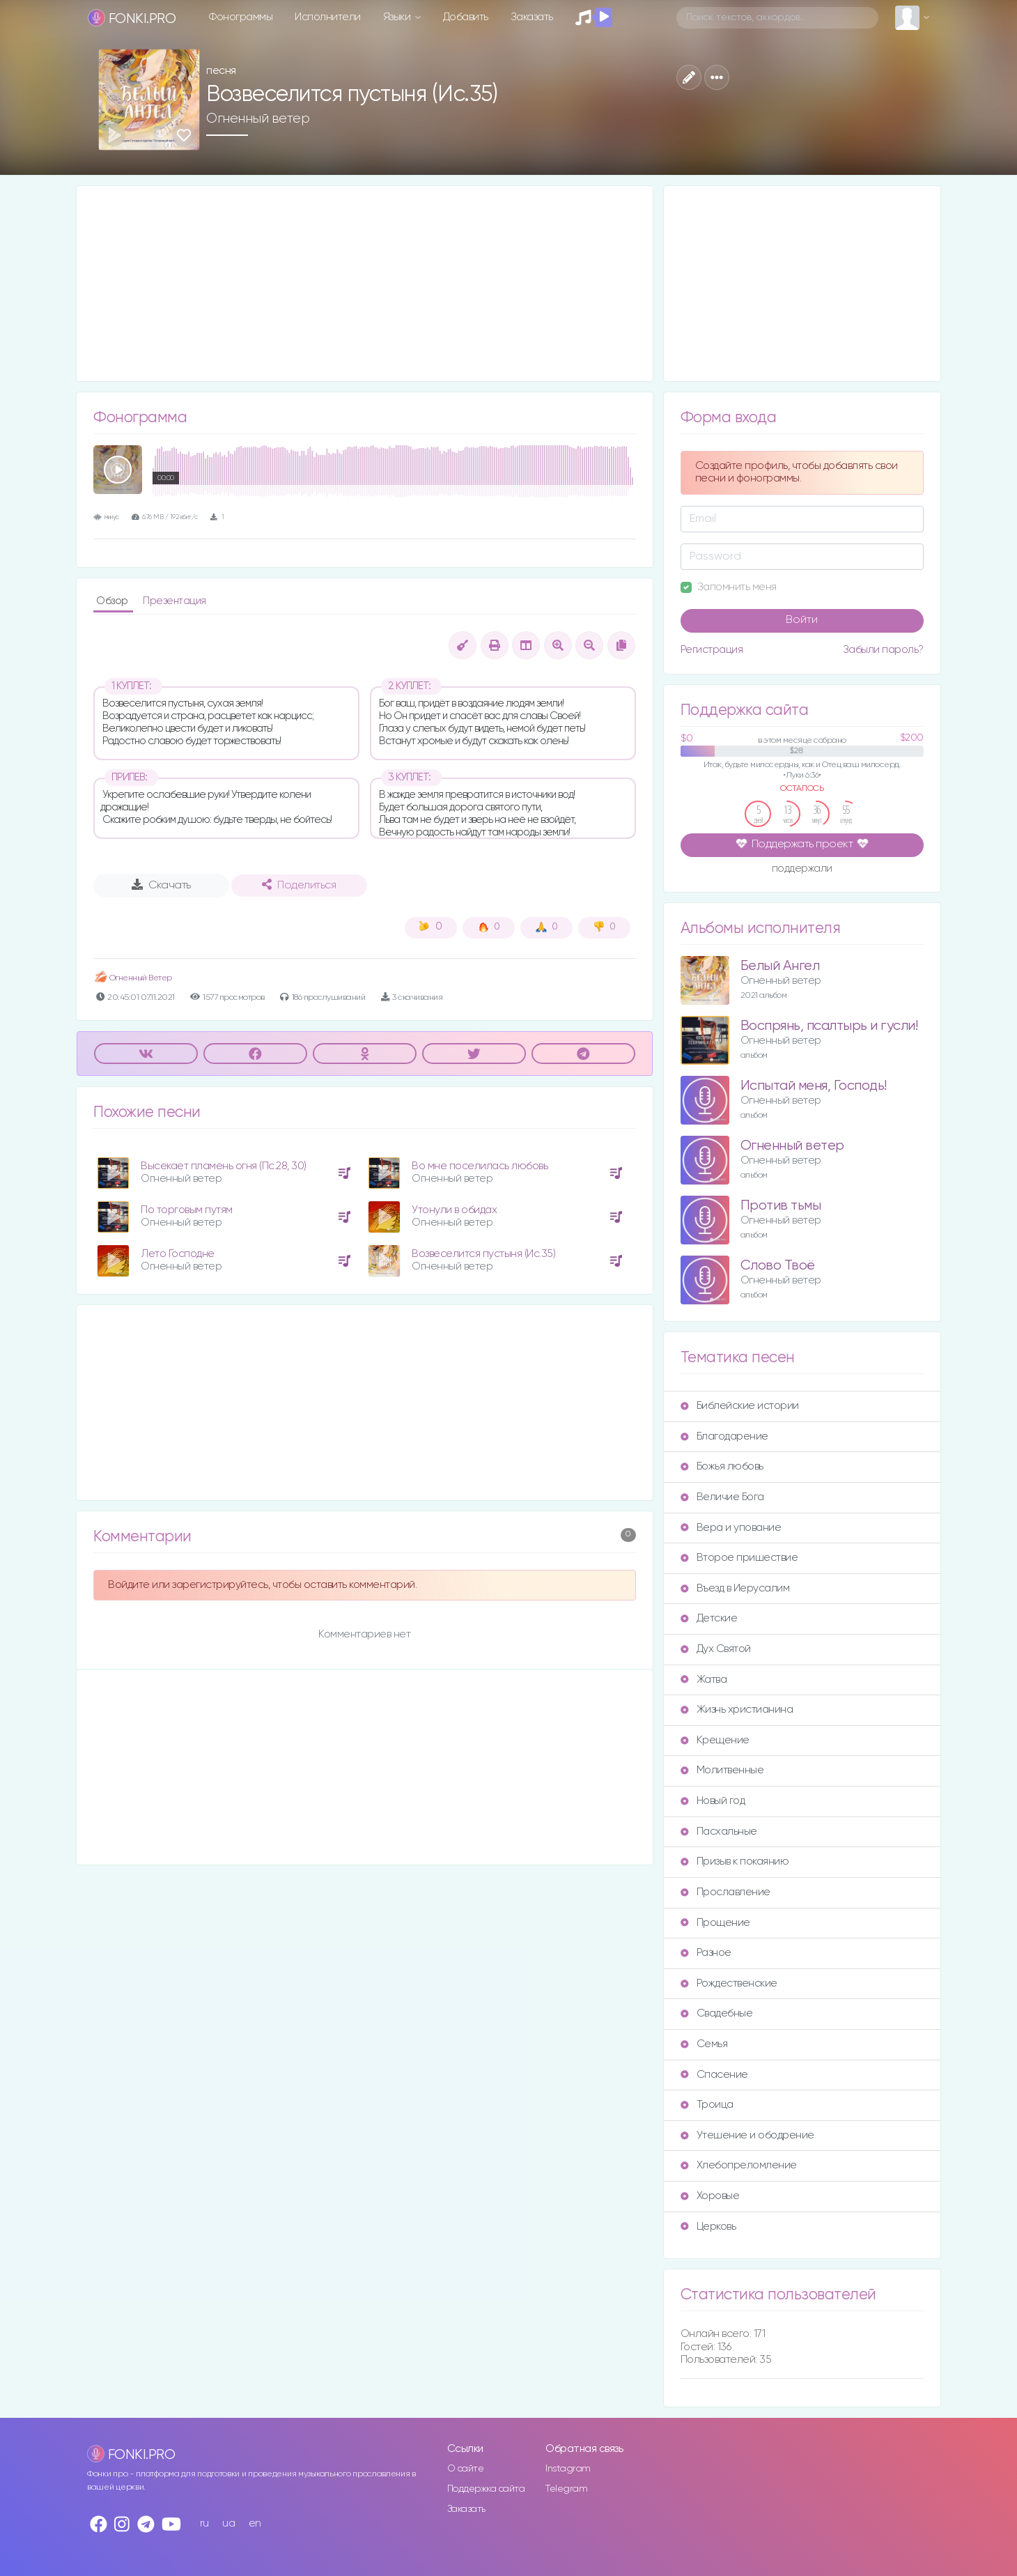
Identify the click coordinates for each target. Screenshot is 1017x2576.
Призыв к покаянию (735, 1861)
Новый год (713, 1801)
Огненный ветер (257, 118)
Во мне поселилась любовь (480, 1166)
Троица (707, 2104)
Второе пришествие (739, 1557)
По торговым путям (187, 1210)
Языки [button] (398, 17)
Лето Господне (178, 1254)
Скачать (161, 885)
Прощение (715, 1923)
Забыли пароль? (883, 650)
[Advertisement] (365, 283)
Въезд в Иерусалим (735, 1588)
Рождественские (729, 1983)
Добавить (465, 17)
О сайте (465, 2469)
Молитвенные (722, 1770)
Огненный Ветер (132, 977)
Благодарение (724, 1436)
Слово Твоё (777, 1265)
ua (228, 2523)
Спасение (714, 2074)
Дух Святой (716, 1649)
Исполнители (328, 17)
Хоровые (710, 2196)
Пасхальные (719, 1831)
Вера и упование (731, 1527)
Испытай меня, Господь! (813, 1086)
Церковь (708, 2226)
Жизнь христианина (737, 1709)
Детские (709, 1618)
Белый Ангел (780, 966)
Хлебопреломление (739, 2165)
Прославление (725, 1892)
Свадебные (717, 2013)
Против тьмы (780, 1205)
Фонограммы (240, 17)
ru (204, 2523)
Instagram (568, 2469)
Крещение (715, 1740)
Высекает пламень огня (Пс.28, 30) (223, 1166)
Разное (706, 1953)
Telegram (566, 2489)
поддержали (802, 869)
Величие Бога (722, 1497)
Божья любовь (722, 1466)
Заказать (532, 17)
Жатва (704, 1679)
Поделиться (299, 885)
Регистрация (712, 650)
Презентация (174, 601)
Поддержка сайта (486, 2489)
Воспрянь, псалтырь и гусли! (829, 1026)
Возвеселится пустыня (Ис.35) (483, 1254)
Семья (704, 2044)
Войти (802, 620)
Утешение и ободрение (747, 2135)
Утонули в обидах (454, 1210)
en (255, 2523)
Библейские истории (740, 1406)
